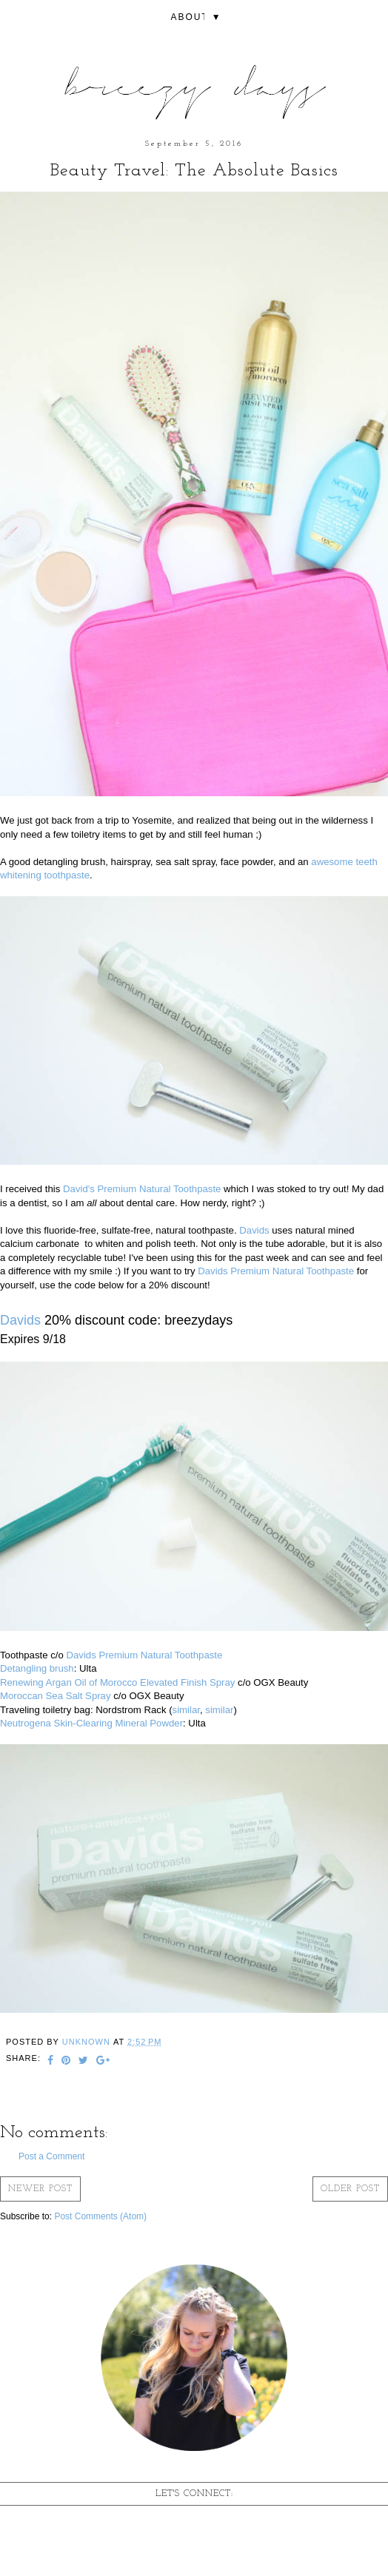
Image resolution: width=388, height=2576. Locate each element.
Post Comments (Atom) (100, 2216)
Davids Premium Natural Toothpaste (276, 1271)
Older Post (350, 2189)
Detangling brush (37, 1668)
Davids (254, 1230)
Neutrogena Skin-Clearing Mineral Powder (91, 1723)
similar (186, 1709)
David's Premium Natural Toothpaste (142, 1188)
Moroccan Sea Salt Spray (55, 1695)
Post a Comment (51, 2156)
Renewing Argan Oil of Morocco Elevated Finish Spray (117, 1682)
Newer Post (40, 2189)
